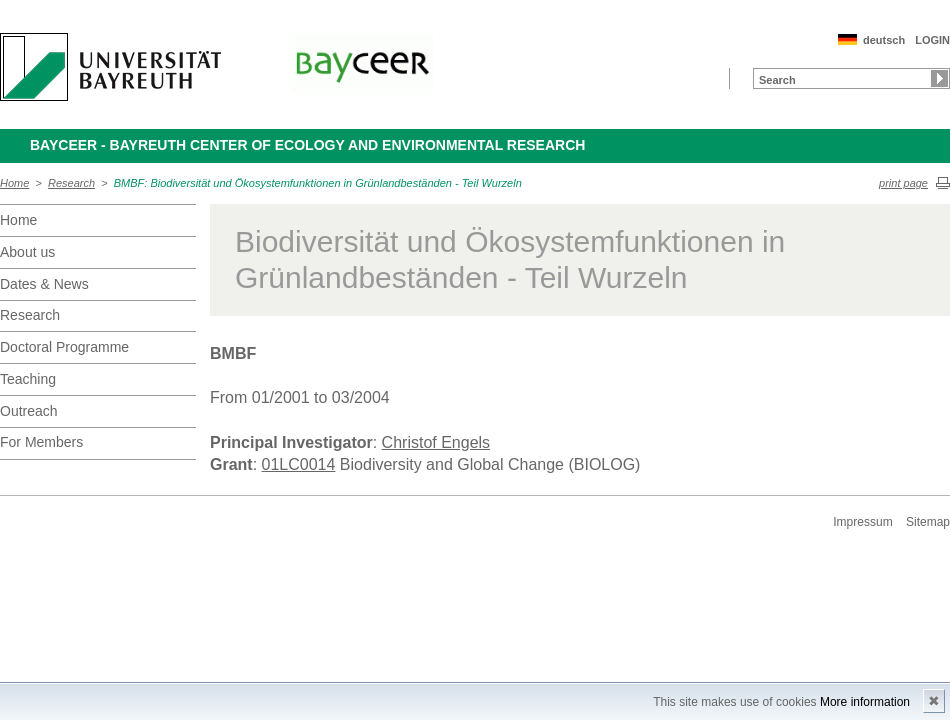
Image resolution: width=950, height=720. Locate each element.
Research (71, 183)
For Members (41, 442)
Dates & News (44, 284)
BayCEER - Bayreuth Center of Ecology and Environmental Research (307, 145)
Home (14, 183)
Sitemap (928, 522)
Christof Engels (436, 442)
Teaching (28, 379)
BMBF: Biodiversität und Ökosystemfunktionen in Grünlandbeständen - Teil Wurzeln (318, 183)
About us (27, 252)
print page (903, 183)
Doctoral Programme (64, 347)
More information (865, 702)
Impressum (862, 522)
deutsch (884, 40)
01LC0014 (299, 464)
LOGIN (932, 40)
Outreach (29, 411)
